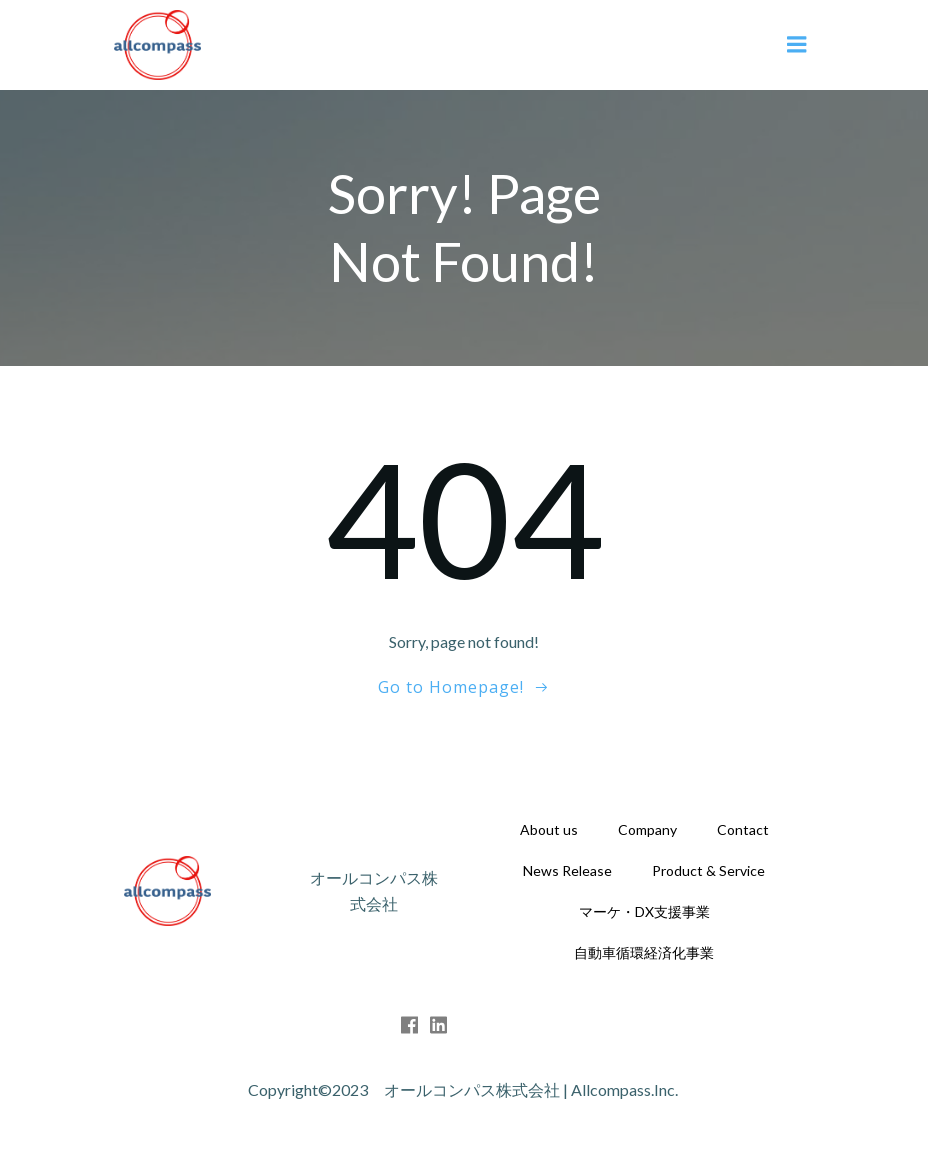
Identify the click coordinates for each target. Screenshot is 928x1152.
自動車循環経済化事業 (644, 952)
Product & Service (708, 870)
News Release (567, 870)
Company (647, 829)
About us (549, 829)
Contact (743, 829)
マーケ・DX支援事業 (644, 911)
